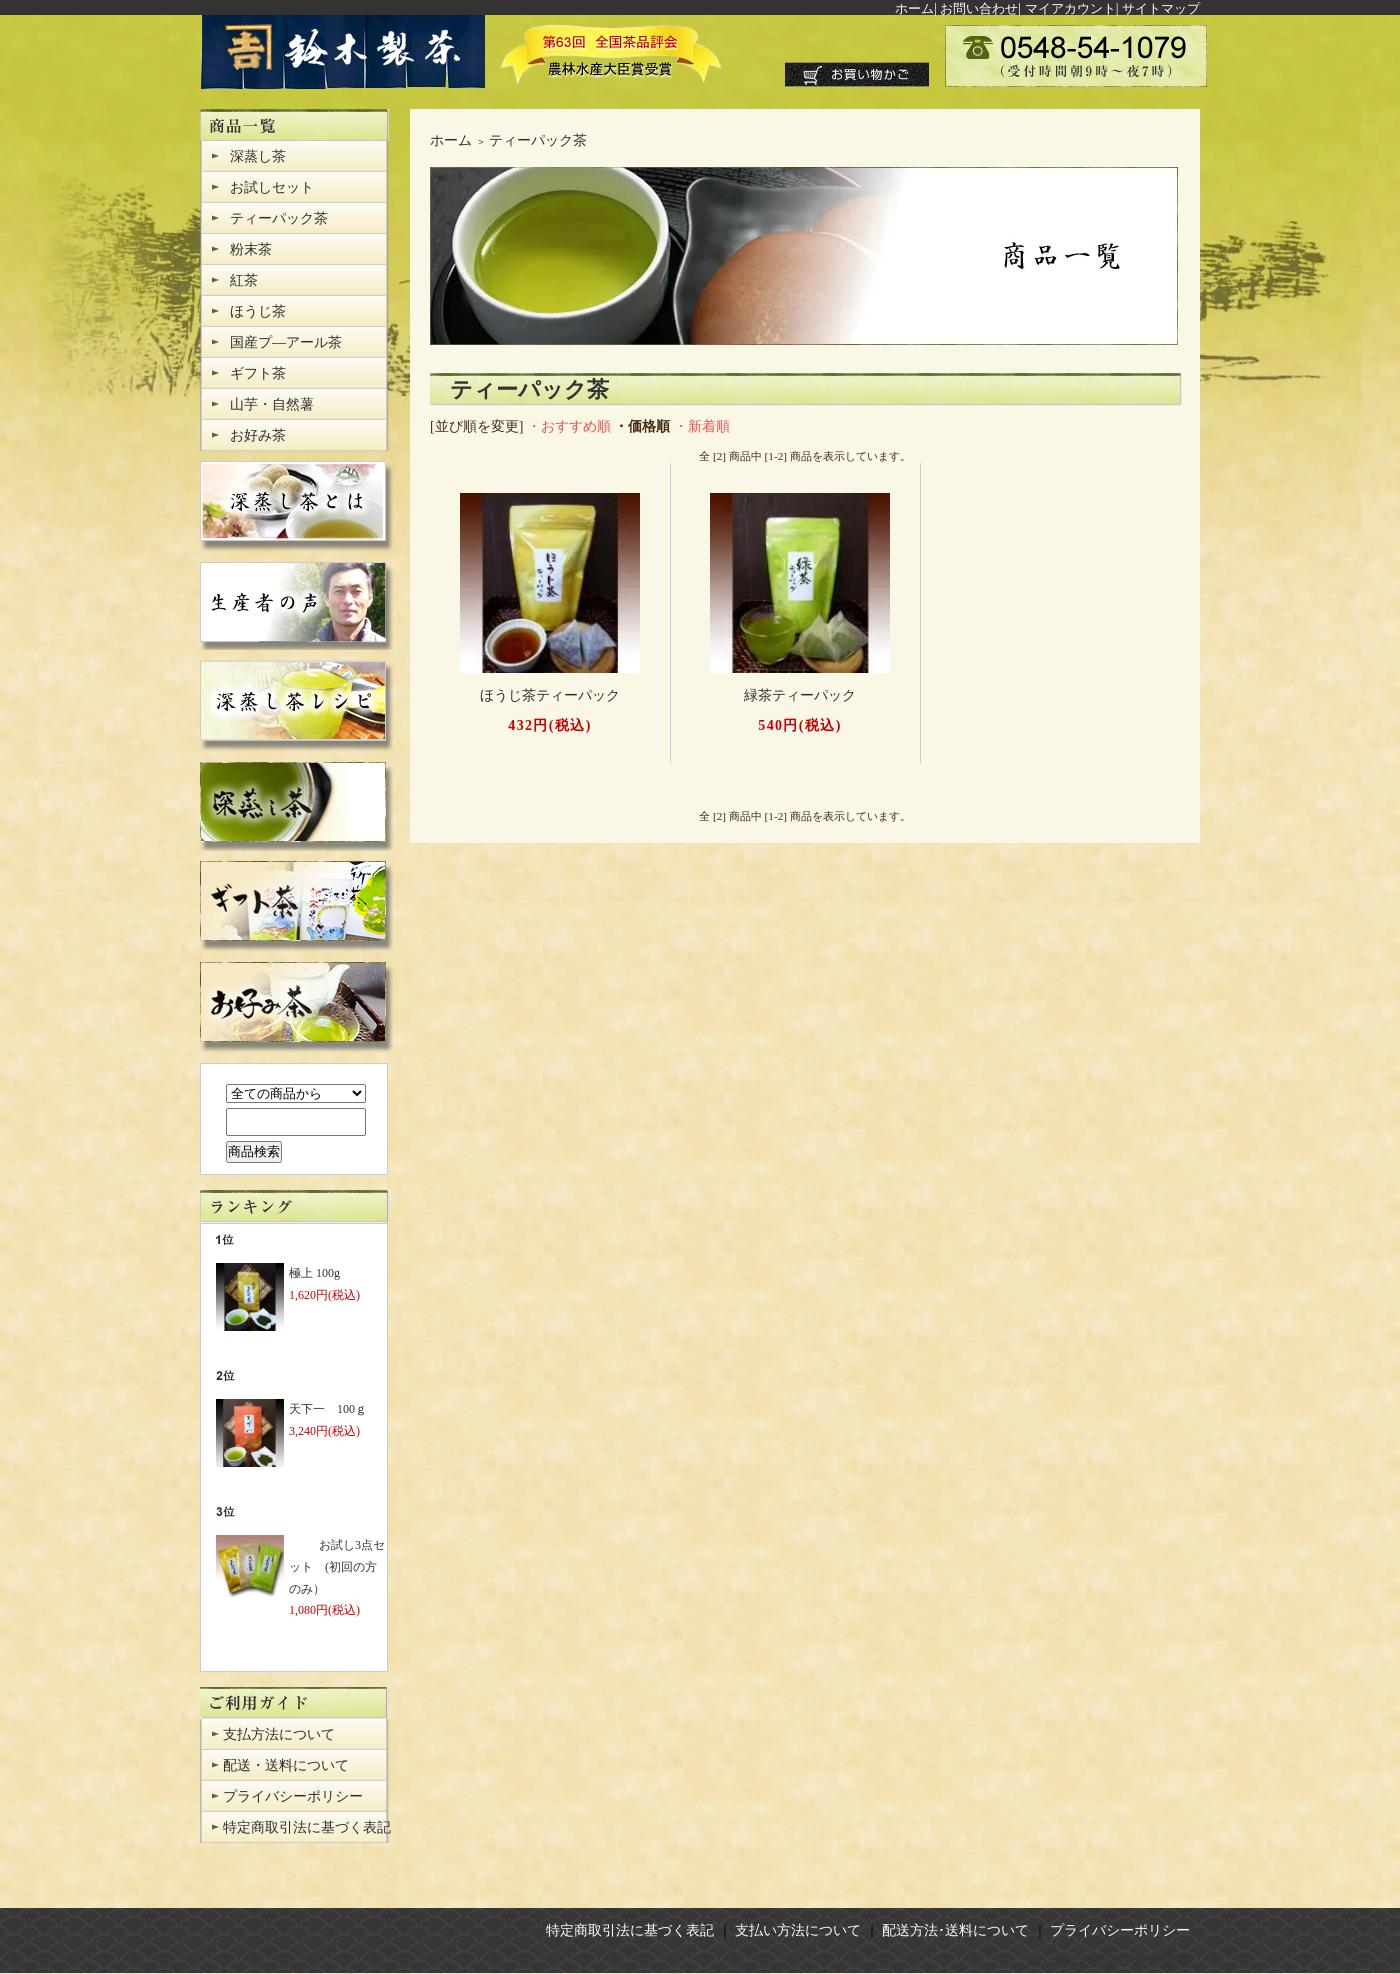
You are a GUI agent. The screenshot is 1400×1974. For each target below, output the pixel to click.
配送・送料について (286, 1765)
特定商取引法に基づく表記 (307, 1827)
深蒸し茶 (258, 156)
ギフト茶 (258, 373)
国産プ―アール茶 (286, 342)
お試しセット (272, 187)
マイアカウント (1070, 8)
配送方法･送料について (955, 1930)
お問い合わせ (979, 8)
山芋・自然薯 (272, 404)
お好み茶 (258, 435)
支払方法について (279, 1734)
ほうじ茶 (258, 311)
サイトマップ (1161, 8)
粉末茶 (251, 249)
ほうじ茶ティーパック (550, 695)
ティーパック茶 (279, 218)
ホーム (914, 8)
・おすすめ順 (569, 426)
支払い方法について (798, 1930)
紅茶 (244, 280)
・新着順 (702, 426)
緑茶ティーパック (800, 695)
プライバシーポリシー (293, 1796)
